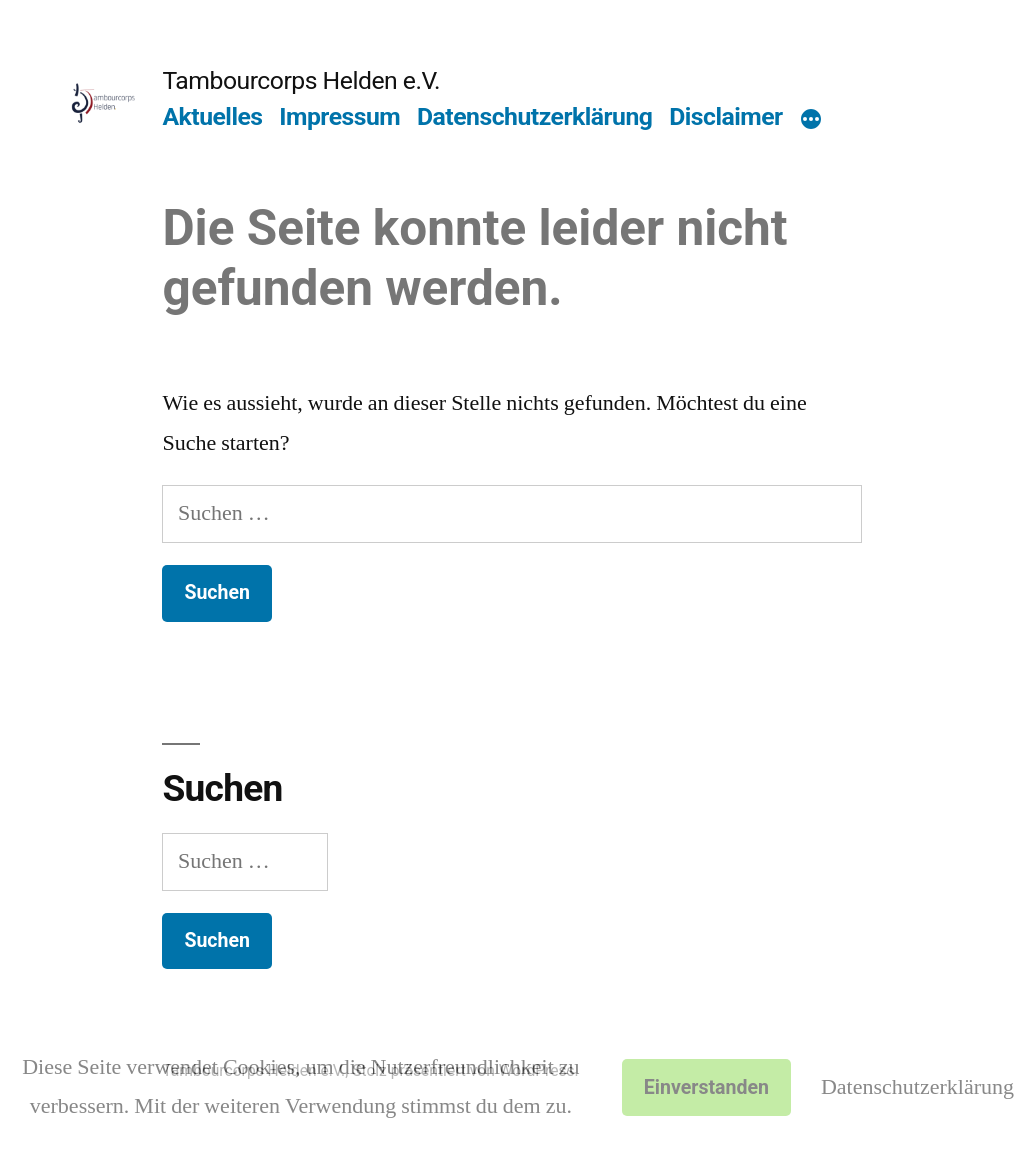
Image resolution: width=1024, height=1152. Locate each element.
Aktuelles (212, 116)
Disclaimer (726, 116)
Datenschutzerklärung (535, 116)
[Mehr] (811, 121)
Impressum (339, 116)
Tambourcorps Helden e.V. (301, 80)
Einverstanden (706, 1087)
